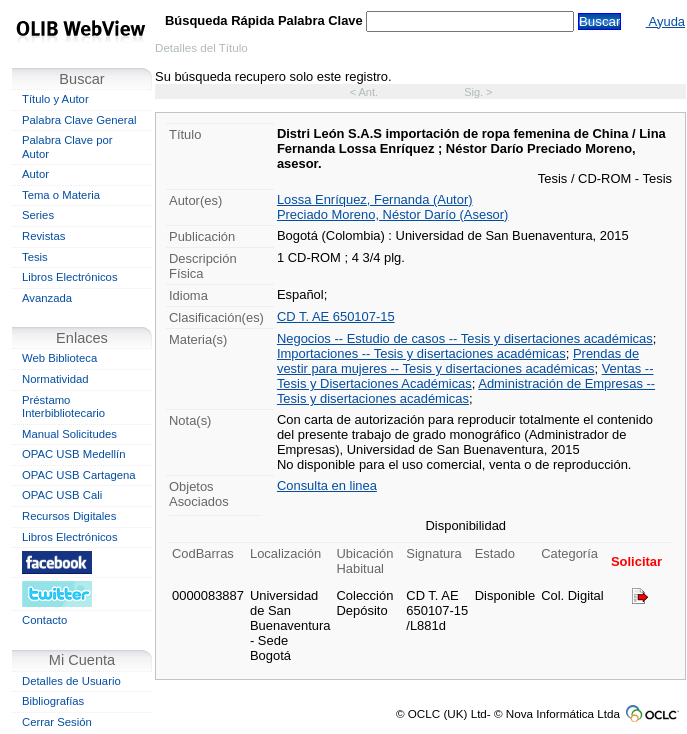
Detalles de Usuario (71, 681)
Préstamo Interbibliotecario (63, 407)
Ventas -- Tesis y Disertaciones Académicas (465, 376)
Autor (35, 174)
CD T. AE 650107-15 (336, 316)
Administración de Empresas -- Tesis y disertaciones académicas (466, 391)
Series (38, 215)
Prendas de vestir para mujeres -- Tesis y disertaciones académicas (458, 361)
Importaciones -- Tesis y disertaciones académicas (421, 353)
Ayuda (665, 21)
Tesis (35, 257)
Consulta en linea (327, 485)
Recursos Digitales (69, 516)
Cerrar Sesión (57, 722)
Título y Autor (55, 99)
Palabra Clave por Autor (67, 147)
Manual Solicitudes (69, 434)
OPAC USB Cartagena (79, 475)
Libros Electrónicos (70, 277)
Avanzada (47, 298)
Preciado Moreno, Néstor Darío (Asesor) (393, 214)
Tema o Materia (61, 195)
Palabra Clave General (79, 120)
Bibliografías (53, 701)
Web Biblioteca (59, 358)
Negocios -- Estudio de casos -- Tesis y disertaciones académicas (465, 338)
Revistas (43, 236)
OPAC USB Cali (62, 495)
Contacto (44, 620)
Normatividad (55, 379)
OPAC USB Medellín (74, 454)
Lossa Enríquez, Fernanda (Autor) (375, 199)
